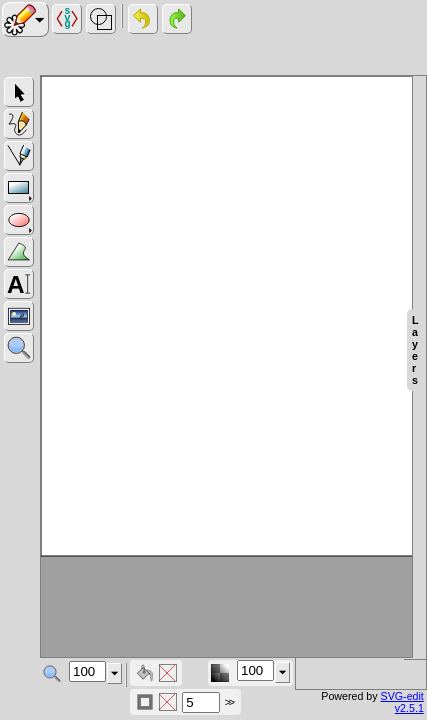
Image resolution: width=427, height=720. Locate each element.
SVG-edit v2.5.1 (402, 702)
